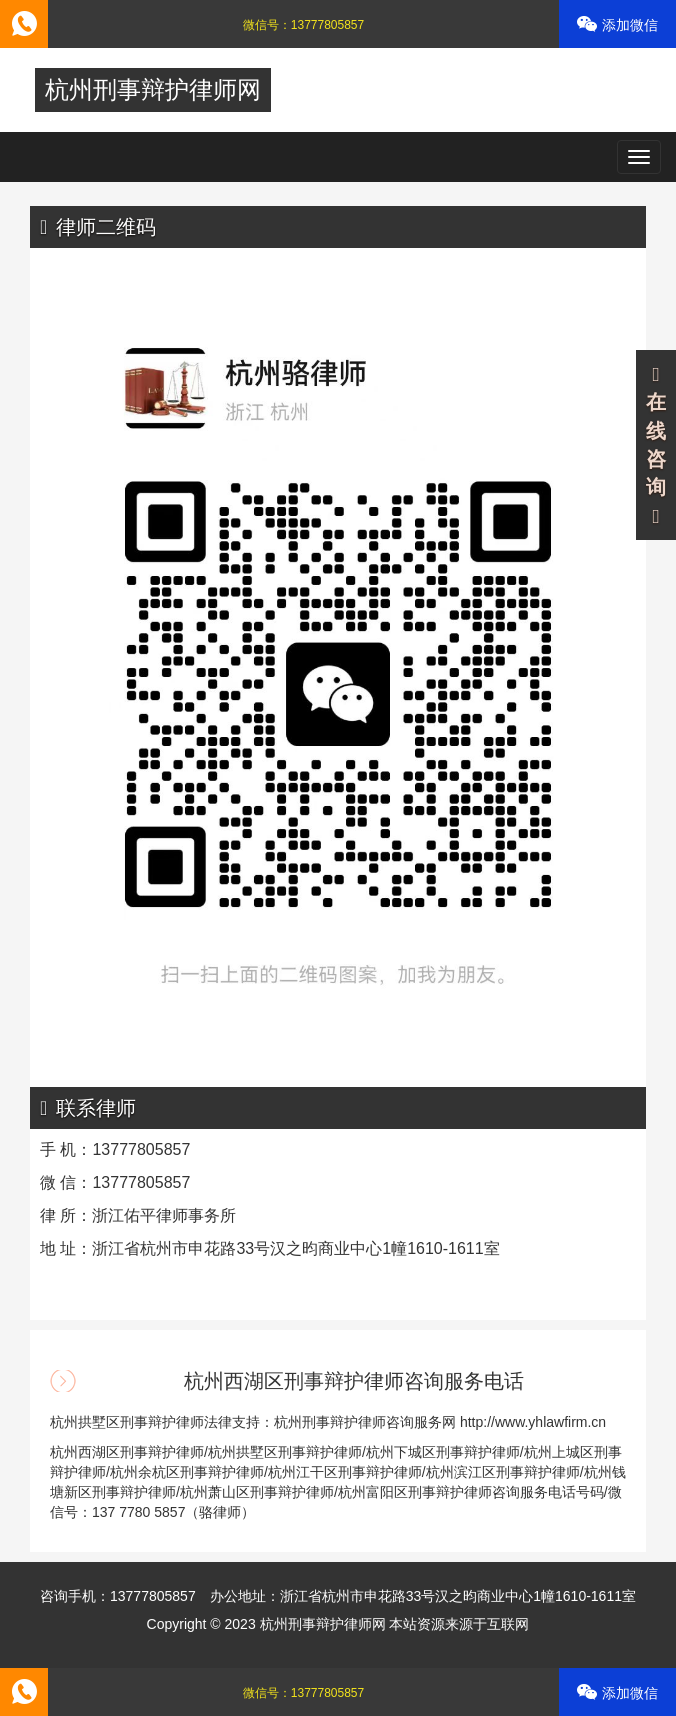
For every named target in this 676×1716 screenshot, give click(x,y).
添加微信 (617, 24)
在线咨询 (656, 446)
